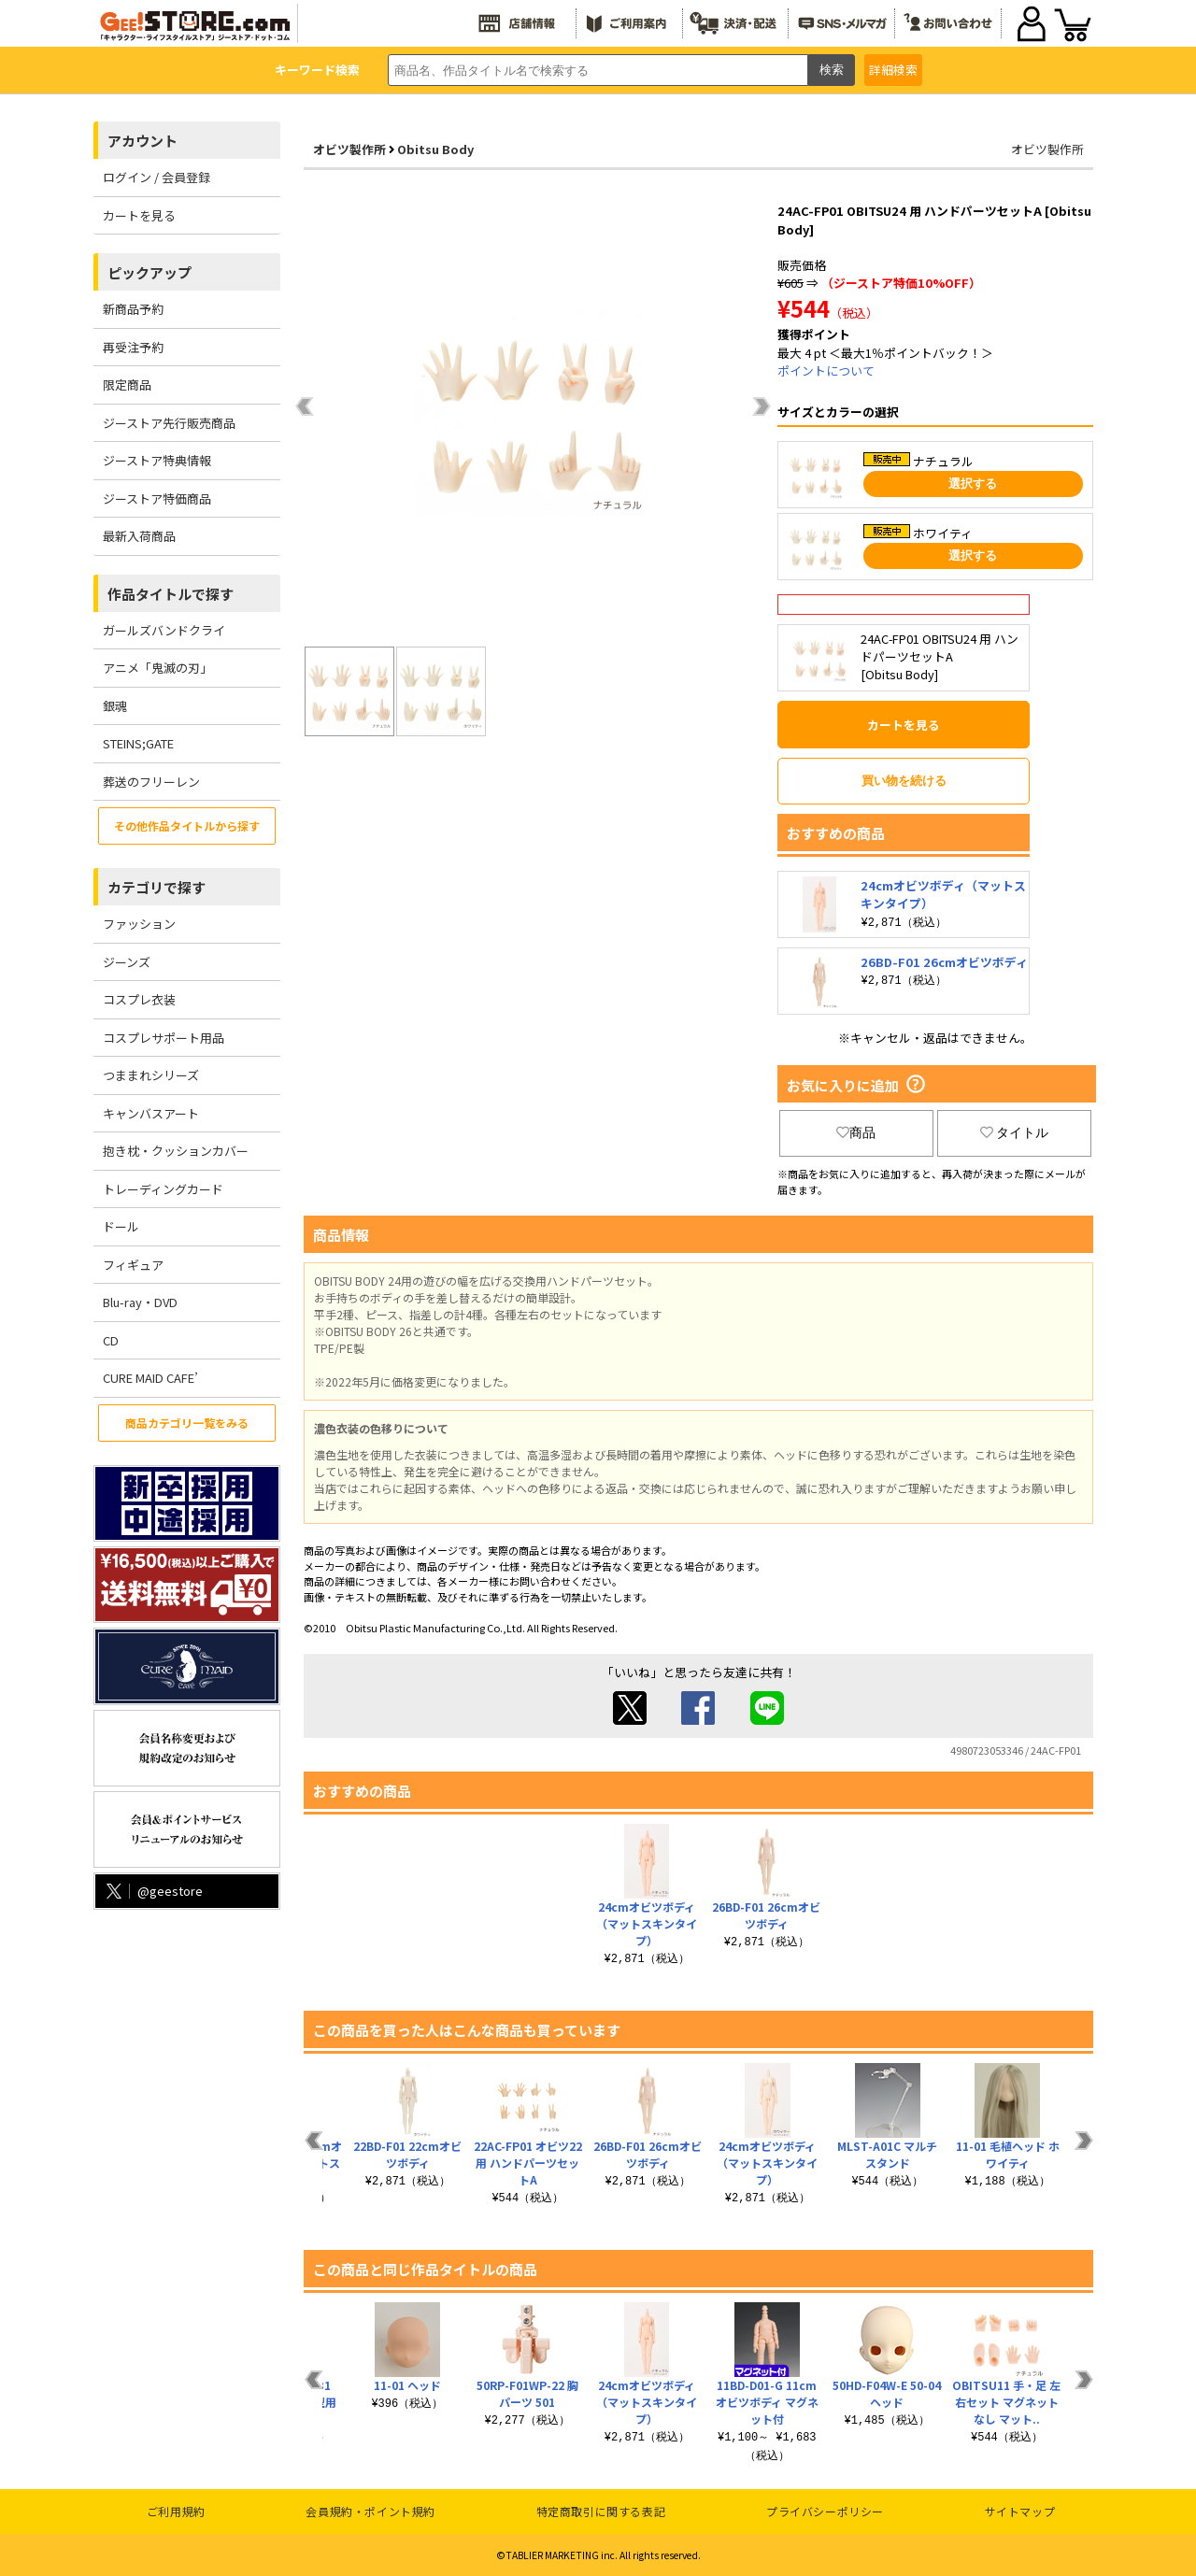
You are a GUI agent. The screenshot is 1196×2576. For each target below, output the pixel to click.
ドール (121, 1226)
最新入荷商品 (139, 536)
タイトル (1014, 1132)
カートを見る (139, 215)
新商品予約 (133, 309)
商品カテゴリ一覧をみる (187, 1422)
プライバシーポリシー (825, 2511)
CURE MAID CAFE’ (150, 1378)
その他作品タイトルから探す (187, 825)
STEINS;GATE (138, 743)
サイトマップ (1020, 2511)
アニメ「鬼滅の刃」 (157, 667)
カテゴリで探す (156, 887)
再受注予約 (133, 347)
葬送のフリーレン (151, 781)
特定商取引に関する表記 (601, 2511)
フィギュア (133, 1265)
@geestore (153, 1891)
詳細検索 (893, 69)
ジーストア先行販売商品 (169, 423)
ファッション (139, 923)
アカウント (142, 140)
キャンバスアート (151, 1113)
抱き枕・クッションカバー (176, 1151)
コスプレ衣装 (139, 999)
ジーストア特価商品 (157, 498)
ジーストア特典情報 (157, 460)
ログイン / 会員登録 (156, 177)
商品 (856, 1132)
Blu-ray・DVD (140, 1302)
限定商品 (127, 384)
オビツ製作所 (349, 149)
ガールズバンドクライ (164, 630)
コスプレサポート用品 (163, 1037)
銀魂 (115, 706)
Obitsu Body (435, 149)
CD (111, 1340)
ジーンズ (126, 962)
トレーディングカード (163, 1189)
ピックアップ (149, 272)
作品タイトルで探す (170, 594)
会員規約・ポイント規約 (370, 2511)
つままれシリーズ (151, 1075)
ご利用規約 (176, 2511)
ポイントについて (826, 370)
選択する (972, 484)
